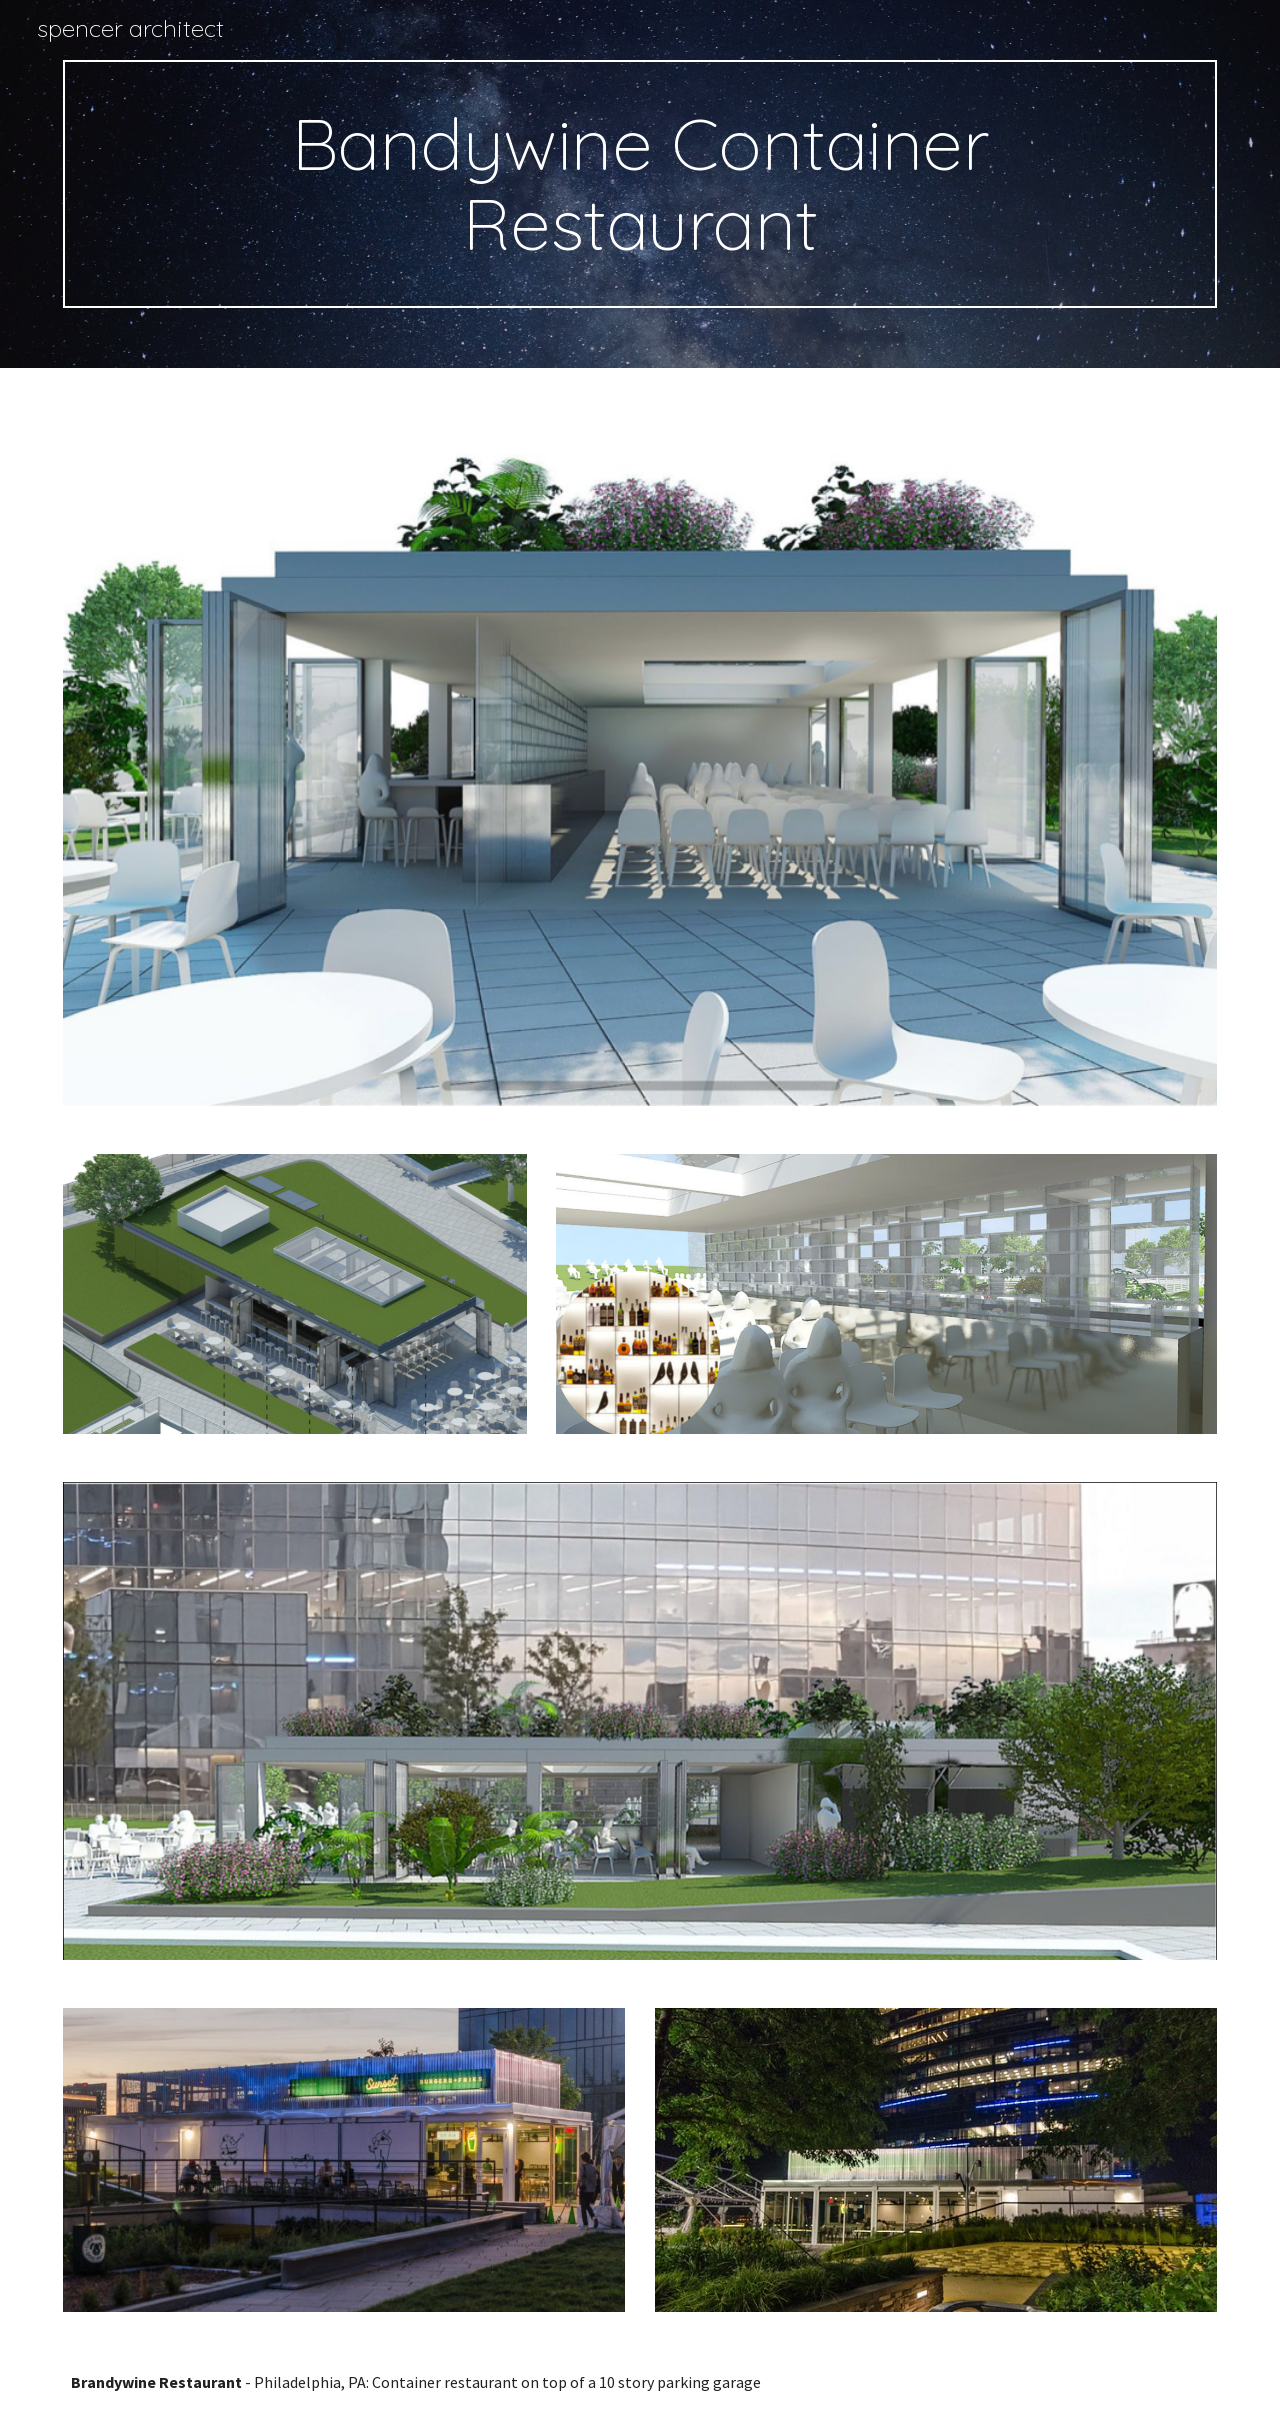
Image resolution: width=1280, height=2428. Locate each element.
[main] (640, 184)
